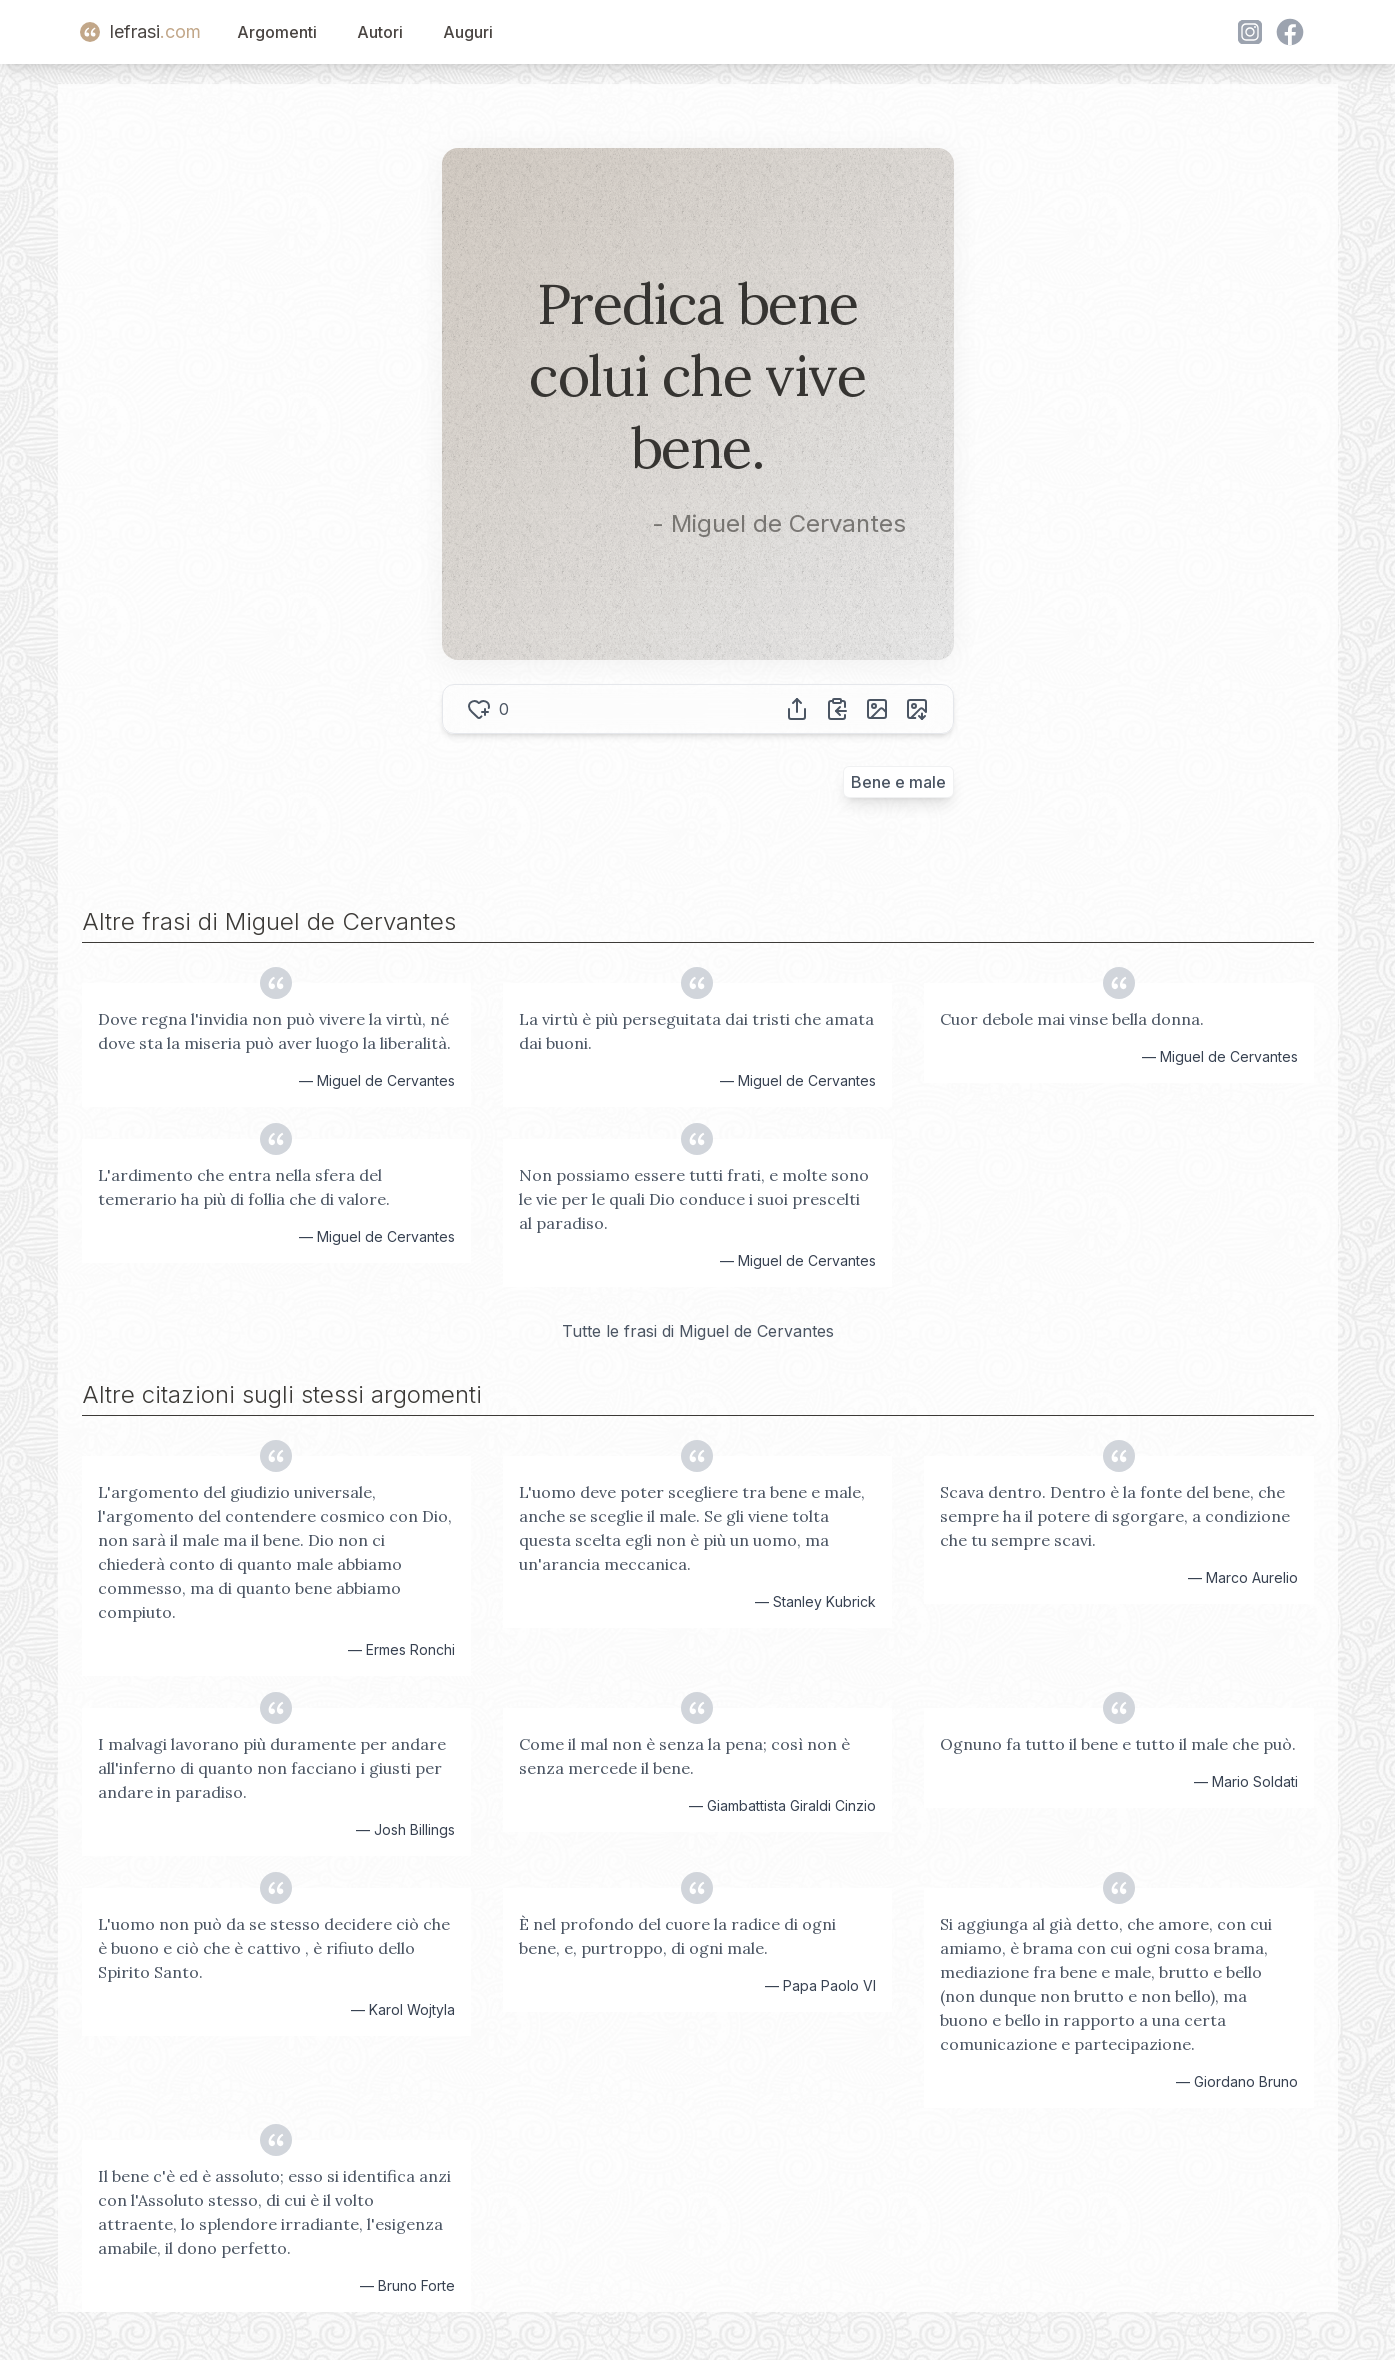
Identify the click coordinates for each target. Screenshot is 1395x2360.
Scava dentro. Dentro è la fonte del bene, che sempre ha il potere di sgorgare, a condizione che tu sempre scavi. (1115, 1516)
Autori (380, 32)
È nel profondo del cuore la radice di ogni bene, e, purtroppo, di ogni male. (677, 1936)
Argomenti (277, 32)
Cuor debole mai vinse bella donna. (1072, 1019)
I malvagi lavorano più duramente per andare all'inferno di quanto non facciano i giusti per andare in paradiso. (272, 1768)
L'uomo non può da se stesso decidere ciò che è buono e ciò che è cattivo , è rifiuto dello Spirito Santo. (274, 1948)
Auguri (468, 32)
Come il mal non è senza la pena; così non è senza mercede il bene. (684, 1756)
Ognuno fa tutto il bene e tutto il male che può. (1118, 1744)
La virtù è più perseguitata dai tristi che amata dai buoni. (696, 1031)
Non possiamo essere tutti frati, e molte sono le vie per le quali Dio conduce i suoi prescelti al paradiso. (694, 1199)
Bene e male (898, 782)
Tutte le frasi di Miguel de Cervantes (698, 1331)
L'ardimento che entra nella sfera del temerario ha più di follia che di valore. (244, 1187)
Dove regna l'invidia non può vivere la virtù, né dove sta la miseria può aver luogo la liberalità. (274, 1031)
